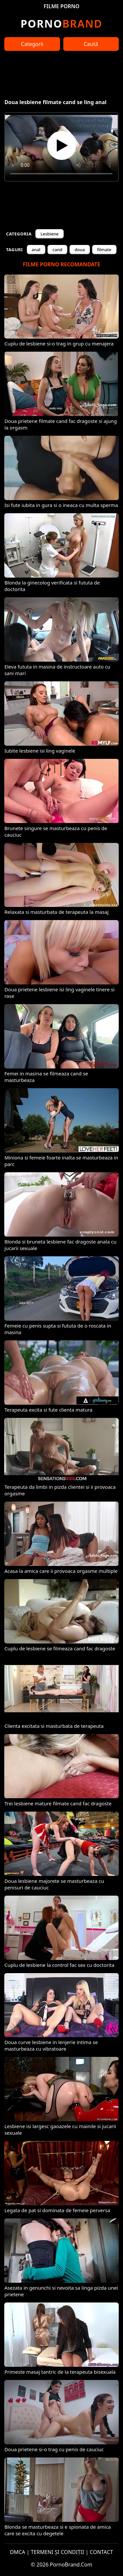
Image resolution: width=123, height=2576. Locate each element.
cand (57, 250)
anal (36, 250)
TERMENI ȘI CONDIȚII (57, 2552)
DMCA (17, 2552)
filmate (104, 250)
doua (79, 250)
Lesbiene (49, 234)
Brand (61, 23)
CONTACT (101, 2552)
